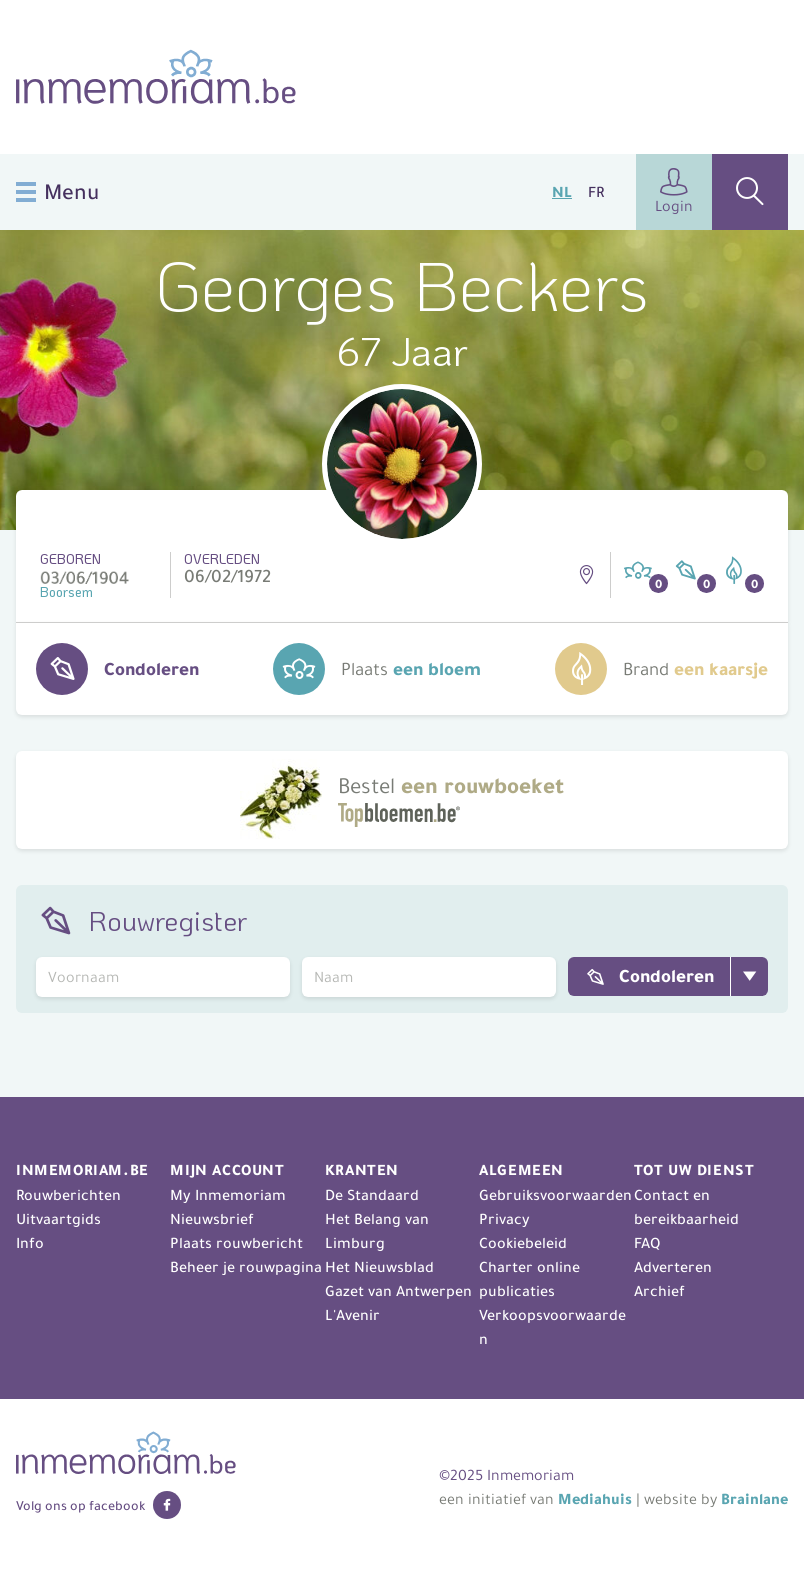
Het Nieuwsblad (379, 1267)
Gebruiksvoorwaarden (555, 1195)
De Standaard (372, 1195)
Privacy (504, 1219)
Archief (659, 1291)
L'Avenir (352, 1315)
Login (674, 191)
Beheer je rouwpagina (246, 1267)
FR (596, 192)
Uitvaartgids (58, 1219)
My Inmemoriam (228, 1195)
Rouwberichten (68, 1195)
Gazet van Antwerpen (398, 1291)
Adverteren (673, 1267)
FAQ (647, 1243)
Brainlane (754, 1499)
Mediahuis (595, 1499)
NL (562, 192)
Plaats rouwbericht (236, 1243)
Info (30, 1243)
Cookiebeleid (523, 1243)
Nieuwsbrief (212, 1219)
